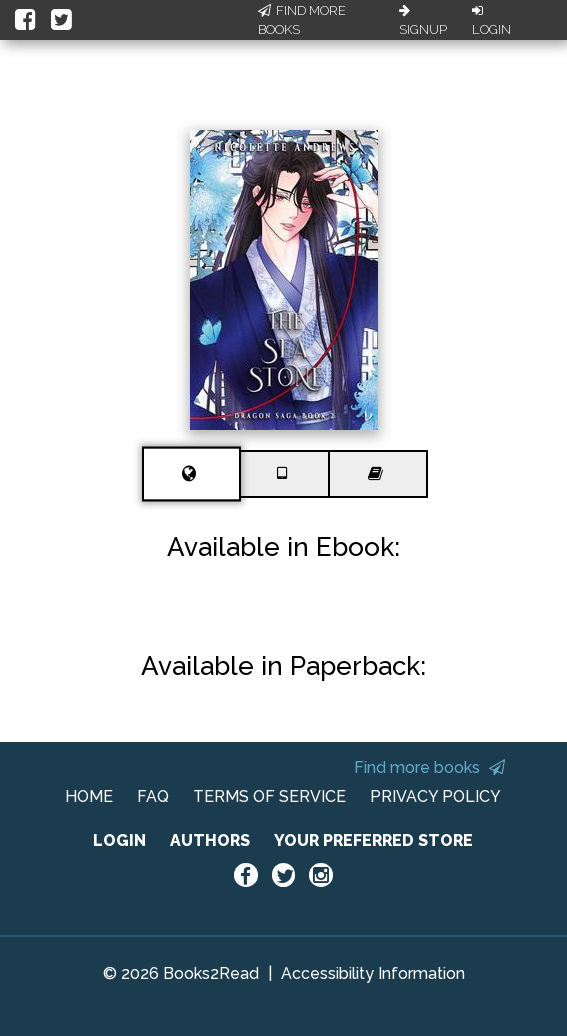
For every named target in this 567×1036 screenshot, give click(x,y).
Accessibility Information (373, 973)
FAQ (153, 796)
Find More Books (302, 20)
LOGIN (119, 840)
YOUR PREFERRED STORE (373, 840)
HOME (89, 796)
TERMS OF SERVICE (269, 796)
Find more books (429, 767)
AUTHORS (210, 840)
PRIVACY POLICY (435, 796)
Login (491, 21)
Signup (423, 21)
